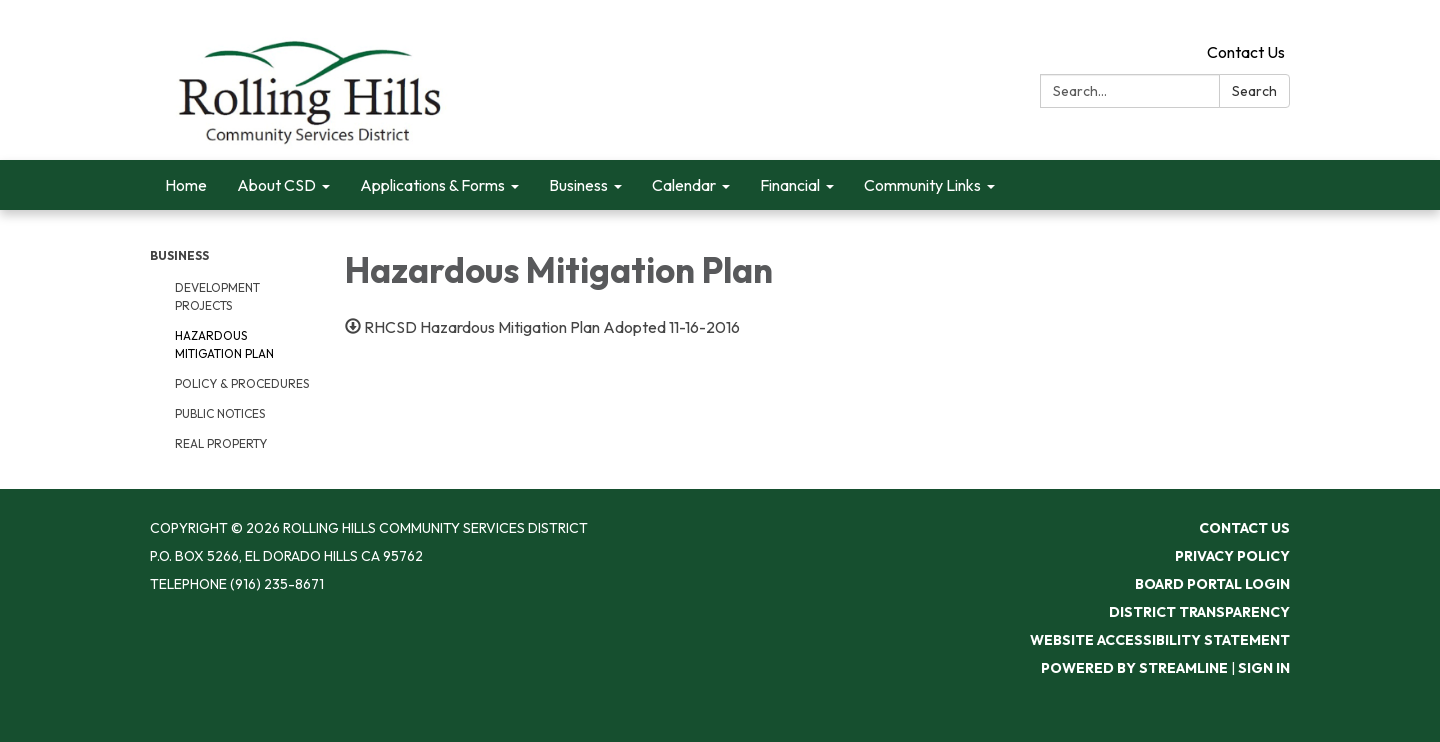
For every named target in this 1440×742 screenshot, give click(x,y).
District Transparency (1199, 612)
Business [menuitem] (578, 185)
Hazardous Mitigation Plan (224, 344)
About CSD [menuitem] (276, 185)
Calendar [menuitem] (684, 185)
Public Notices (220, 413)
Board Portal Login (1212, 584)
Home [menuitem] (186, 185)
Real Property (221, 443)
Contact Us (1246, 52)
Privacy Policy (1232, 556)
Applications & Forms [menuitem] (432, 185)
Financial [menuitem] (790, 185)
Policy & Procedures (242, 383)
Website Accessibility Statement (1160, 640)
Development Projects (217, 296)
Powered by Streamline (1134, 668)
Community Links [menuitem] (922, 185)
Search (1254, 91)
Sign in (1264, 668)
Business (179, 255)
